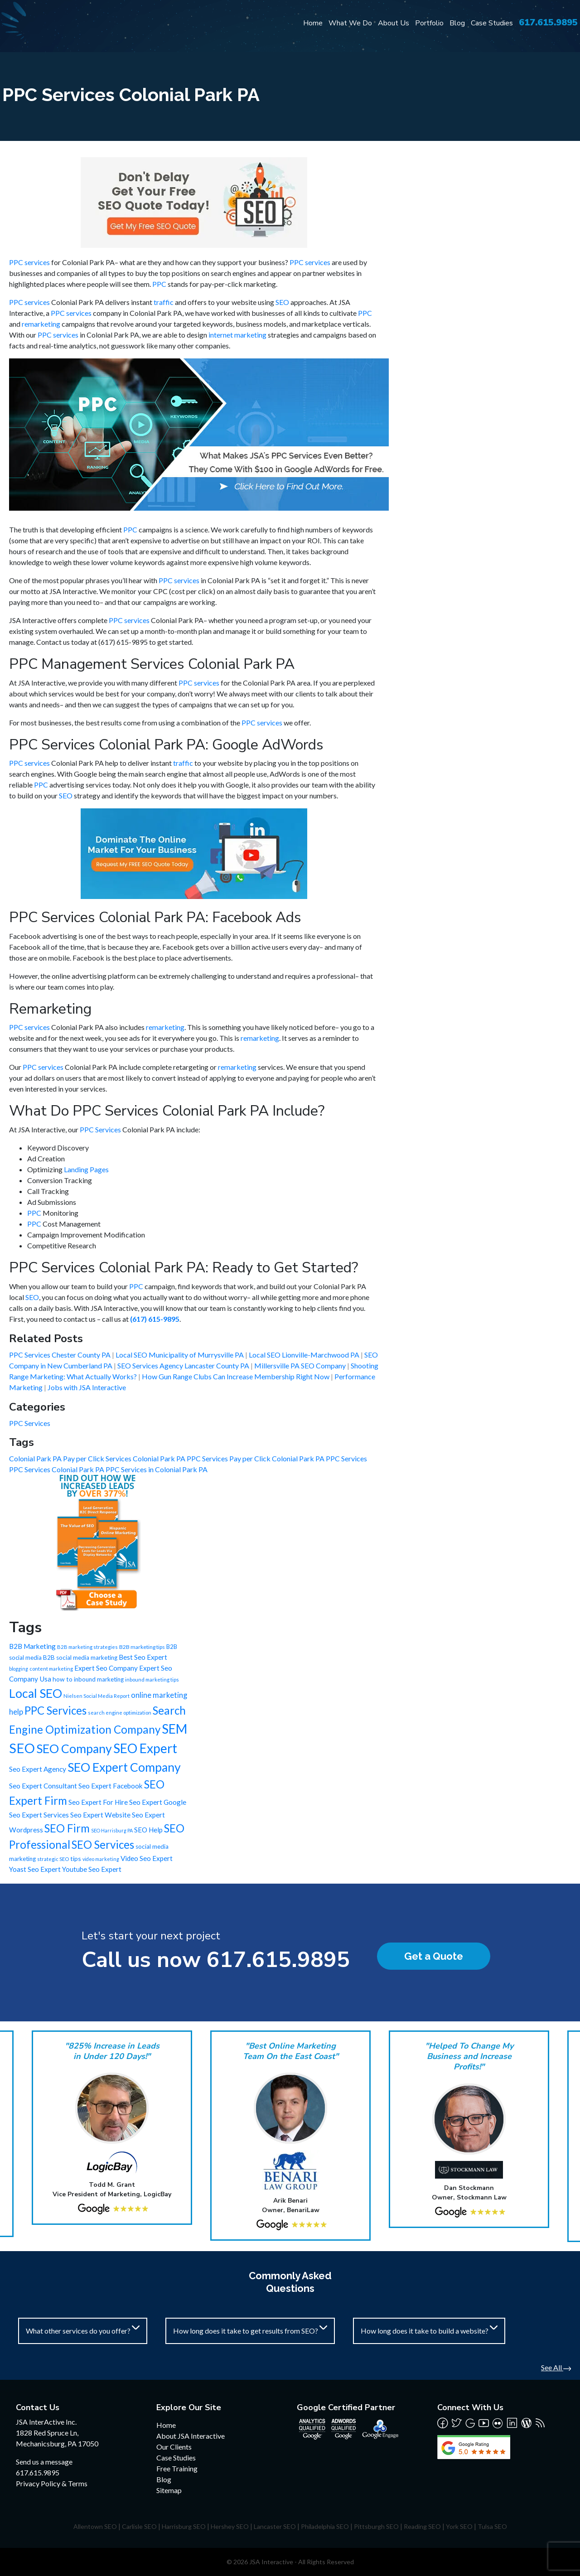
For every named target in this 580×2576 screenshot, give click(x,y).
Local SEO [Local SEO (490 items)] (35, 1693)
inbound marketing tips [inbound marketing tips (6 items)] (152, 1679)
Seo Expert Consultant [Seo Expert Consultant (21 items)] (43, 1786)
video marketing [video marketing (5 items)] (100, 1859)
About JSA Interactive (190, 2435)
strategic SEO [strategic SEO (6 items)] (53, 1859)
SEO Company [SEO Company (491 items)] (74, 1748)
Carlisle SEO (139, 2526)
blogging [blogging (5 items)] (18, 1669)
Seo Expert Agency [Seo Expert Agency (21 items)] (37, 1769)
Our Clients (174, 2446)
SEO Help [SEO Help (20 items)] (148, 1830)
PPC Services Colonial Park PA (57, 1469)
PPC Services (100, 1129)
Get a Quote (433, 1956)
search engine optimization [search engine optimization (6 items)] (119, 1713)
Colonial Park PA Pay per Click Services (71, 1458)
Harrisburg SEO (184, 2526)
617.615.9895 (548, 22)
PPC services (29, 262)
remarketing (41, 323)
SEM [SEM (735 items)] (174, 1728)
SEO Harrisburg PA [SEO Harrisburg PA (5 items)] (112, 1830)
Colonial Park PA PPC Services (181, 1458)
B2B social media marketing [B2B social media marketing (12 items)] (80, 1657)
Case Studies (492, 23)
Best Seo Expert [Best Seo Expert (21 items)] (143, 1657)
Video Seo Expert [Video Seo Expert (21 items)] (147, 1858)
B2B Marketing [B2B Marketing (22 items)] (32, 1646)
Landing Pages (86, 1169)
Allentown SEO (95, 2526)
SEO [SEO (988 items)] (22, 1748)
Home (313, 23)
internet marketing (237, 334)
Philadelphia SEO (325, 2526)
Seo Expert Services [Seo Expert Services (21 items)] (39, 1815)
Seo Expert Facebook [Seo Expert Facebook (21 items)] (110, 1786)
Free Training (177, 2468)
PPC (159, 284)
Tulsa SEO (492, 2526)
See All (556, 2367)
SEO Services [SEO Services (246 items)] (103, 1844)
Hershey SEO (230, 2526)
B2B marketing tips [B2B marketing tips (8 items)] (142, 1646)
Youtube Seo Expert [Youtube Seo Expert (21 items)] (91, 1869)
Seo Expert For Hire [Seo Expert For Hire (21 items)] (98, 1802)
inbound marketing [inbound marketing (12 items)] (99, 1679)
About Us (393, 23)
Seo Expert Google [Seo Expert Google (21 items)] (157, 1802)
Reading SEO (422, 2526)
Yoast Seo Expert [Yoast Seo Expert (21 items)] (35, 1869)
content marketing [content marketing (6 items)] (51, 1669)
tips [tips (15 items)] (75, 1858)
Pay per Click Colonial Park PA (277, 1458)
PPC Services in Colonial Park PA (157, 1469)
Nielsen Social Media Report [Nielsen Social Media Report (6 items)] (96, 1696)
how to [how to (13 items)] (62, 1679)
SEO (282, 302)
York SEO (459, 2526)
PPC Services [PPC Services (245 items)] (55, 1710)
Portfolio (429, 23)
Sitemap (169, 2490)
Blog (457, 23)
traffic (164, 302)
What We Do (350, 23)
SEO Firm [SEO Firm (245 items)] (67, 1828)
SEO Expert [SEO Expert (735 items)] (145, 1748)
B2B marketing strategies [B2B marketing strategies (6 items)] (87, 1647)
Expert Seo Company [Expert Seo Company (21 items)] (106, 1668)
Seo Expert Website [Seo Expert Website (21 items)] (100, 1815)
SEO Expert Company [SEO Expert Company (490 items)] (124, 1767)
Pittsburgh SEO (376, 2526)
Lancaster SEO (275, 2526)
